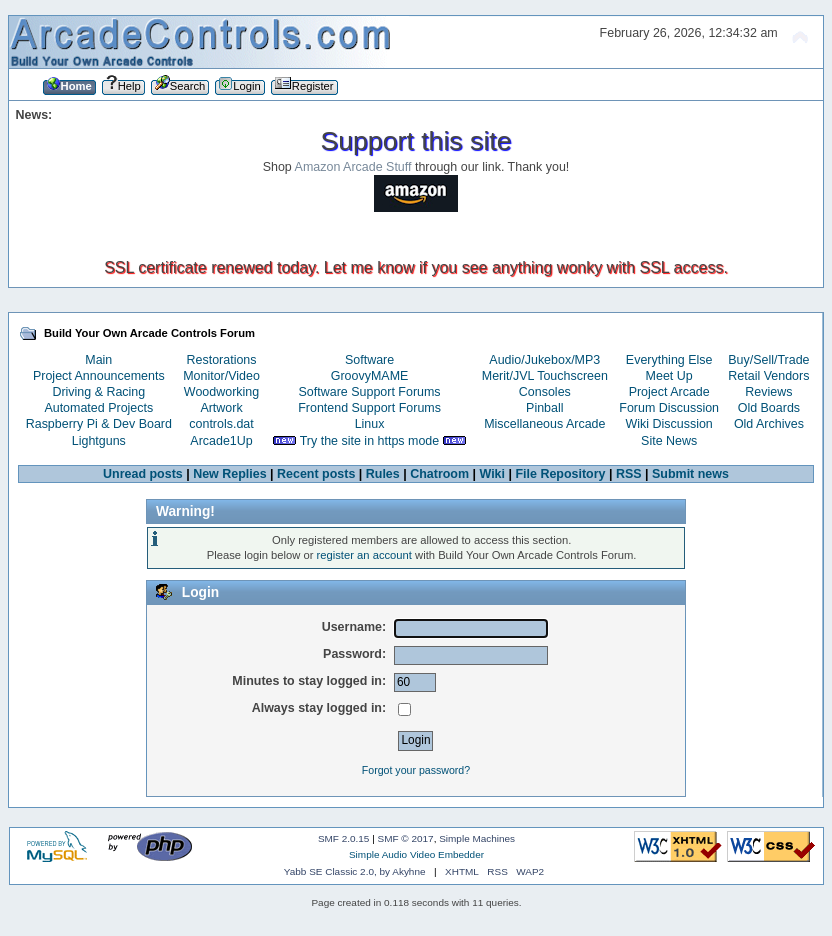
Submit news (690, 474)
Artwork (221, 408)
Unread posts (143, 474)
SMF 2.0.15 (344, 838)
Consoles (545, 392)
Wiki (492, 474)
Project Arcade (669, 392)
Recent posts (316, 474)
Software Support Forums (370, 392)
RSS (629, 474)
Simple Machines (477, 838)
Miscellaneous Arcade (544, 424)
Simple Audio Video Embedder (416, 854)
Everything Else (669, 360)
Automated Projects (98, 408)
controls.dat (221, 424)
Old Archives (769, 424)
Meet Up (669, 376)
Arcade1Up (221, 441)
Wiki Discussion (669, 424)
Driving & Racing (98, 392)
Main (98, 360)
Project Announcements (99, 376)
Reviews (768, 392)
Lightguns (99, 441)
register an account (364, 555)
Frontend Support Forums (369, 408)
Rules (383, 474)
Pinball (544, 408)
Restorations (222, 360)
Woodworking (221, 392)
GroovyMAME (370, 376)
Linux (370, 424)
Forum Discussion (669, 408)
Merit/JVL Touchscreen (545, 376)
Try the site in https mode (370, 441)
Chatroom (439, 474)
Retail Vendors (768, 376)
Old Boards (769, 408)
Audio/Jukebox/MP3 (544, 360)
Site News (669, 441)
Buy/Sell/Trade (768, 360)
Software (369, 360)
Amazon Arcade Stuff (353, 167)
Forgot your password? (416, 770)
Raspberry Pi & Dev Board (99, 424)
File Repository (560, 474)
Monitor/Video (221, 376)
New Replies (229, 474)
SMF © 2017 (406, 838)
